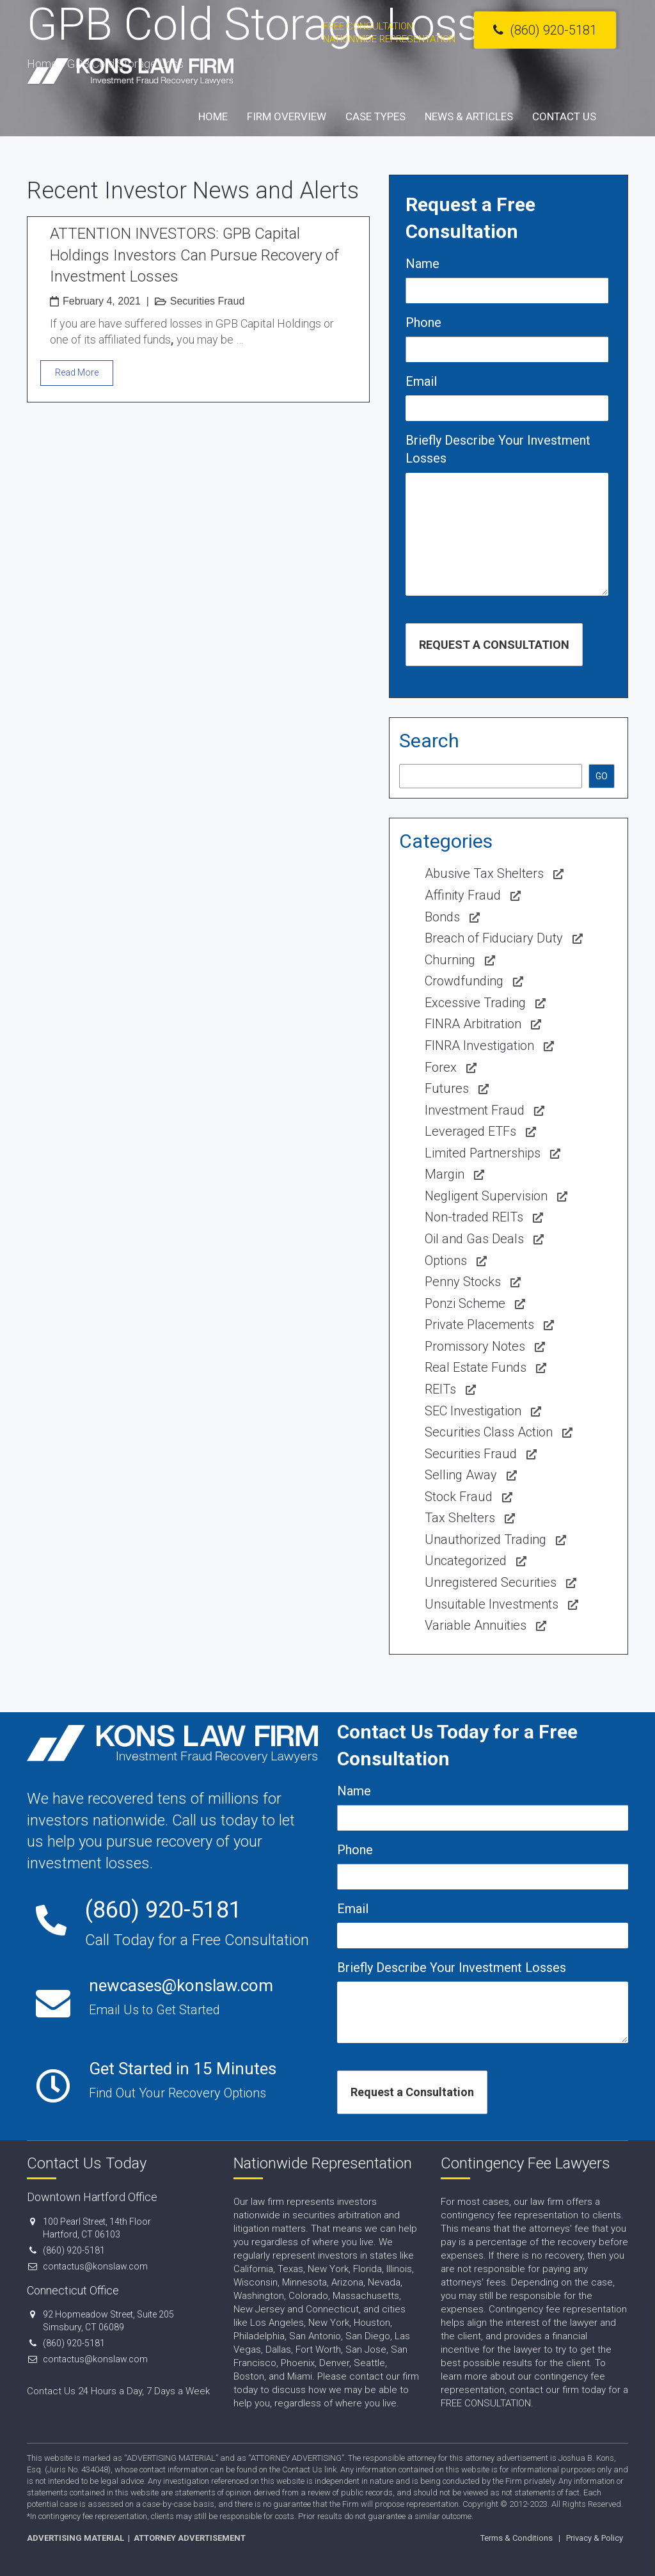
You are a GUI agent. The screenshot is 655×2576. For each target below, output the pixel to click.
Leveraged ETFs (470, 1131)
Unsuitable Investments (491, 1604)
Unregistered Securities (490, 1582)
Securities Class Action (489, 1432)
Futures (447, 1088)
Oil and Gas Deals (474, 1238)
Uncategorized (466, 1560)
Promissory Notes (475, 1346)
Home (213, 116)
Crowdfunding (464, 981)
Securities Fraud (207, 301)
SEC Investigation (473, 1411)
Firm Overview (286, 116)
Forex (441, 1067)
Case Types (375, 116)
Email (421, 381)
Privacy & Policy (594, 2538)
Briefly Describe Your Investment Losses (498, 449)
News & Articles (469, 116)
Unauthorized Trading (485, 1539)
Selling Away (461, 1475)
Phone (423, 322)
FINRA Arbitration (473, 1023)
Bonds (442, 917)
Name (422, 263)
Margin (444, 1174)
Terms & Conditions (516, 2538)
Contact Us (564, 116)
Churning (450, 959)
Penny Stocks (463, 1281)
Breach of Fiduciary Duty (494, 938)
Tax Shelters (460, 1517)
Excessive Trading (475, 1002)
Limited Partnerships (483, 1153)
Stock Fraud (459, 1496)
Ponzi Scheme (465, 1303)
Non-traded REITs (474, 1217)
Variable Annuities (475, 1625)
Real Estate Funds (475, 1367)
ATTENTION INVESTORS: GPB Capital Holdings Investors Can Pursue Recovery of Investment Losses (194, 255)
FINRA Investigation (479, 1045)
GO (602, 776)
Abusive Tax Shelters (484, 873)
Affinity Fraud (463, 895)
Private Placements (479, 1324)
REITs (440, 1389)
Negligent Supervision (486, 1196)
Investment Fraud (475, 1110)
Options (446, 1260)
